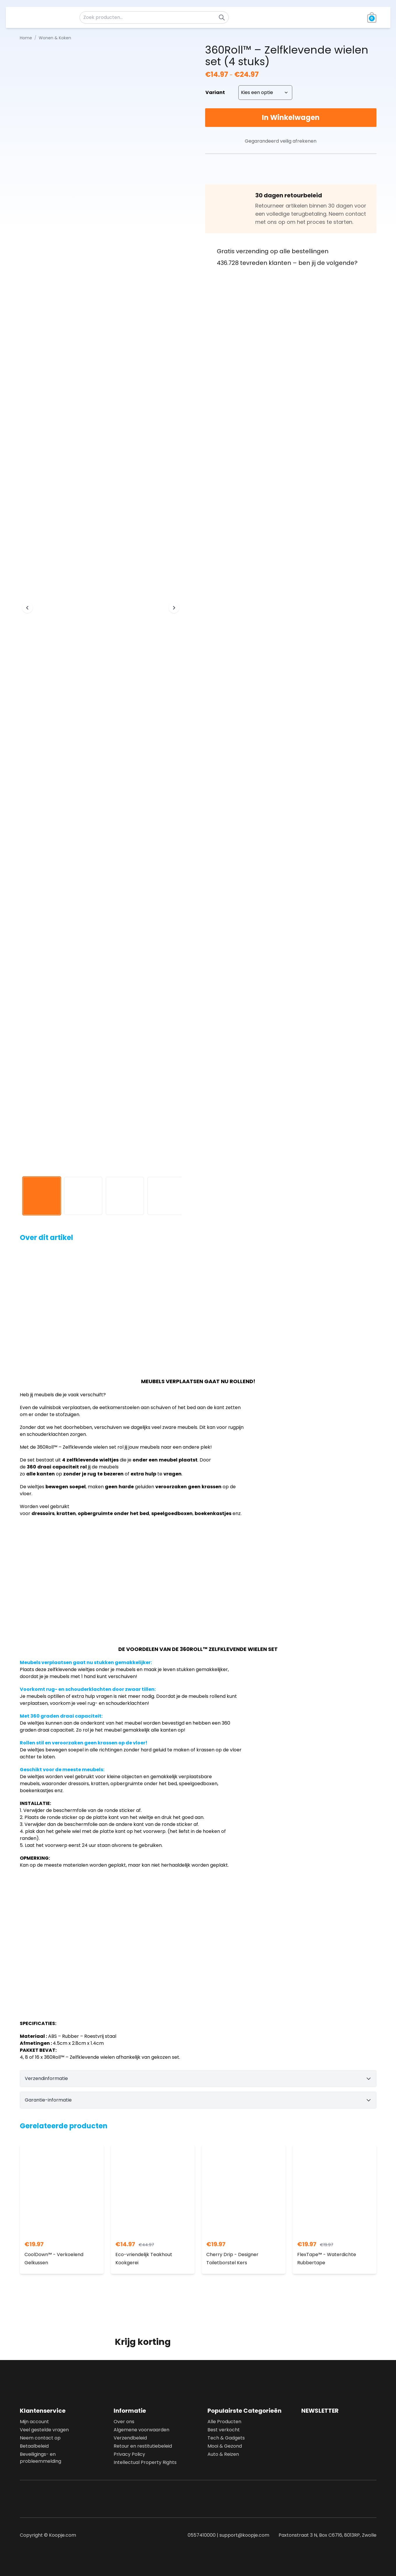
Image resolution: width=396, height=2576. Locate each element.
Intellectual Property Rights (145, 2462)
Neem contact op (40, 2438)
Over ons (124, 2421)
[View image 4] (166, 1196)
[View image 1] (42, 1196)
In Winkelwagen (291, 117)
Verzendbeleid (130, 2438)
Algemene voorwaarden (141, 2429)
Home (26, 38)
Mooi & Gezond (224, 2446)
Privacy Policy (129, 2454)
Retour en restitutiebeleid (143, 2446)
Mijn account (34, 2421)
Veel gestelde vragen (44, 2429)
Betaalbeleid (34, 2446)
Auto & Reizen (223, 2454)
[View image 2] (83, 1196)
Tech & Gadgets (226, 2438)
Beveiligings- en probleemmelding (40, 2458)
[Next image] (174, 608)
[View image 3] (125, 1196)
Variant (215, 92)
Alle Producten (224, 2421)
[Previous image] (27, 608)
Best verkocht (223, 2429)
